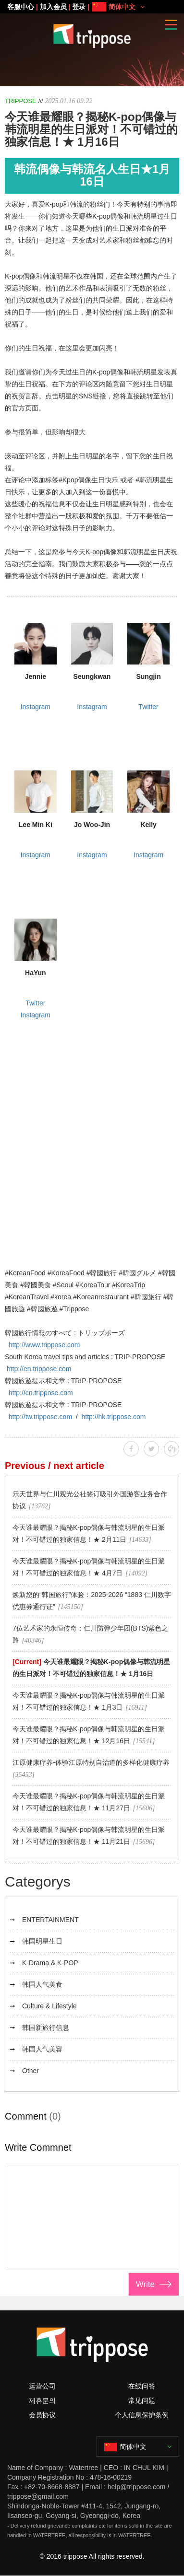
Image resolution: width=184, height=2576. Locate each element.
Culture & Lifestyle (49, 2006)
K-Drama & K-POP (50, 1963)
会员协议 (42, 2415)
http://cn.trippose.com (41, 1393)
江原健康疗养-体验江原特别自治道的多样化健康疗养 (91, 1762)
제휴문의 (42, 2400)
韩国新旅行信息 (45, 2027)
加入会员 (53, 7)
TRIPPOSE (21, 101)
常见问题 (141, 2400)
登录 (79, 7)
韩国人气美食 (42, 1984)
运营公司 (42, 2386)
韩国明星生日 (42, 1941)
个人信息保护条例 (142, 2415)
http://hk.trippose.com (114, 1417)
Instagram (35, 707)
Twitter (149, 707)
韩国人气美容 (42, 2049)
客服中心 (20, 7)
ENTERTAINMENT (50, 1919)
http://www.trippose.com (44, 1345)
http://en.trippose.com (39, 1369)
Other (30, 2071)
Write (145, 2284)
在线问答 (141, 2386)
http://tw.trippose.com (40, 1417)
